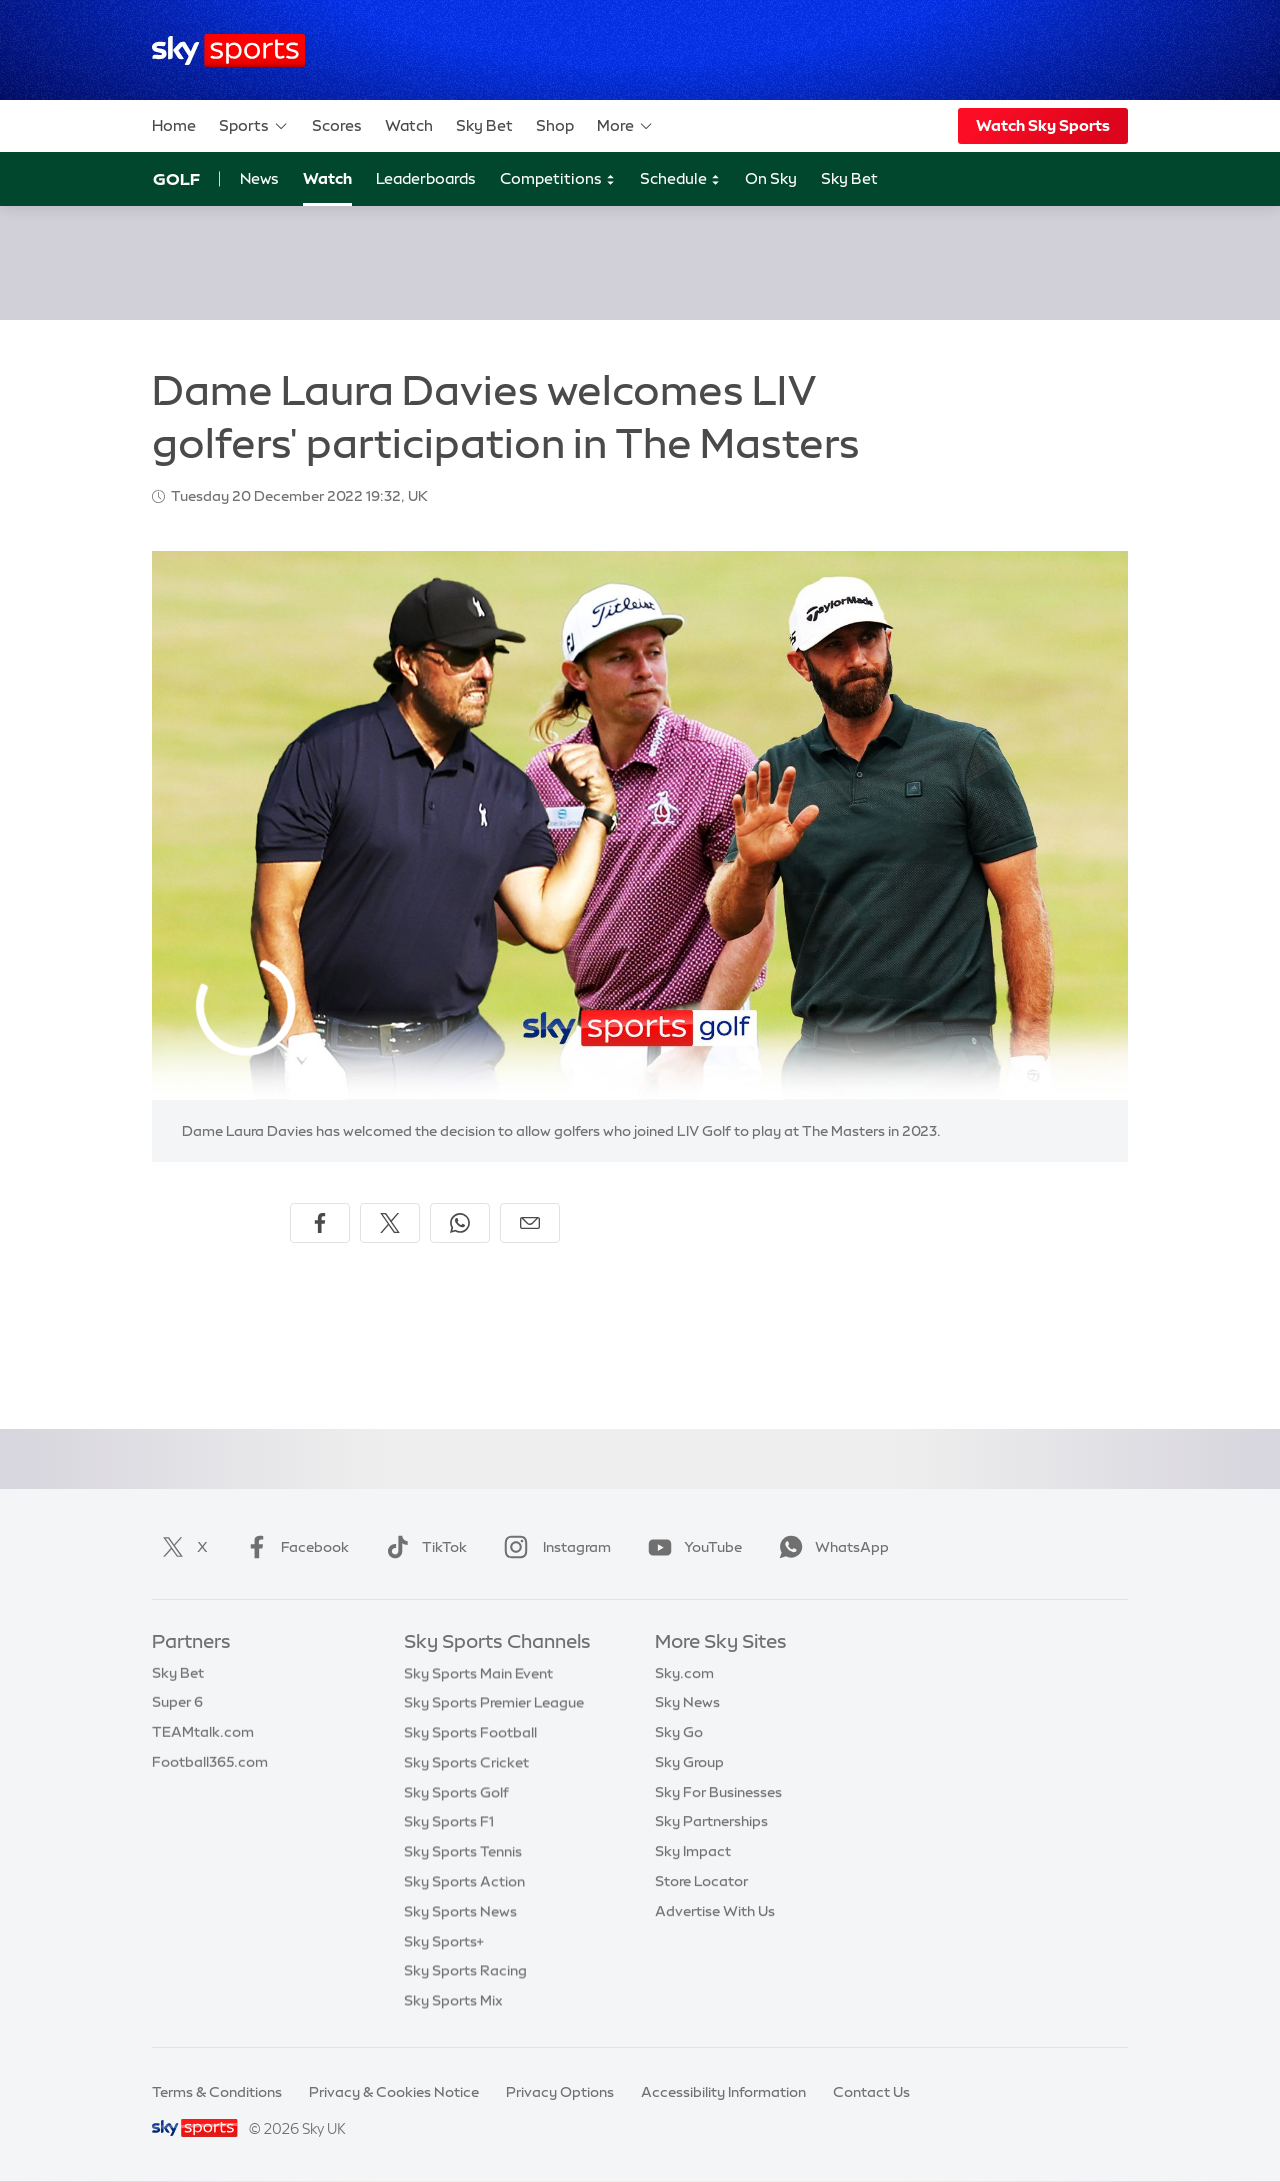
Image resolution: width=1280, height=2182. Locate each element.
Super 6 (177, 1702)
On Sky (771, 178)
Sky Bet (484, 125)
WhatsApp (830, 1547)
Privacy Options (560, 2092)
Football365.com (210, 1762)
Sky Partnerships (711, 1821)
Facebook (293, 1547)
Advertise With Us (715, 1911)
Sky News (687, 1702)
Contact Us (871, 2092)
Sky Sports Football (470, 1732)
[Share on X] (390, 1223)
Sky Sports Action (464, 1881)
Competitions (558, 179)
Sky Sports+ (444, 1941)
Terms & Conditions (217, 2092)
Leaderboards (426, 178)
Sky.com (684, 1673)
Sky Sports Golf (456, 1792)
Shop (555, 125)
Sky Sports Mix (453, 2000)
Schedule (680, 179)
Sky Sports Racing (465, 1970)
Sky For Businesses (718, 1792)
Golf (176, 179)
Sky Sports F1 (449, 1821)
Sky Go (679, 1732)
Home (174, 125)
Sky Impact (693, 1851)
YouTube (691, 1547)
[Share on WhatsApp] (460, 1223)
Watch (409, 125)
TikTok (422, 1547)
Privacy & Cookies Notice (394, 2092)
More (625, 126)
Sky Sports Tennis (463, 1851)
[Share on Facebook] (320, 1223)
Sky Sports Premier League (494, 1702)
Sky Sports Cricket (466, 1762)
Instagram (553, 1547)
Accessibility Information (723, 2092)
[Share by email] (530, 1223)
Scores (337, 125)
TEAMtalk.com (203, 1732)
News (259, 178)
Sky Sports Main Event (478, 1673)
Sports (254, 126)
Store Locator (701, 1881)
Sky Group (689, 1762)
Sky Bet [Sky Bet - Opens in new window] (849, 178)
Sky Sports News (460, 1911)
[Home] (228, 50)
